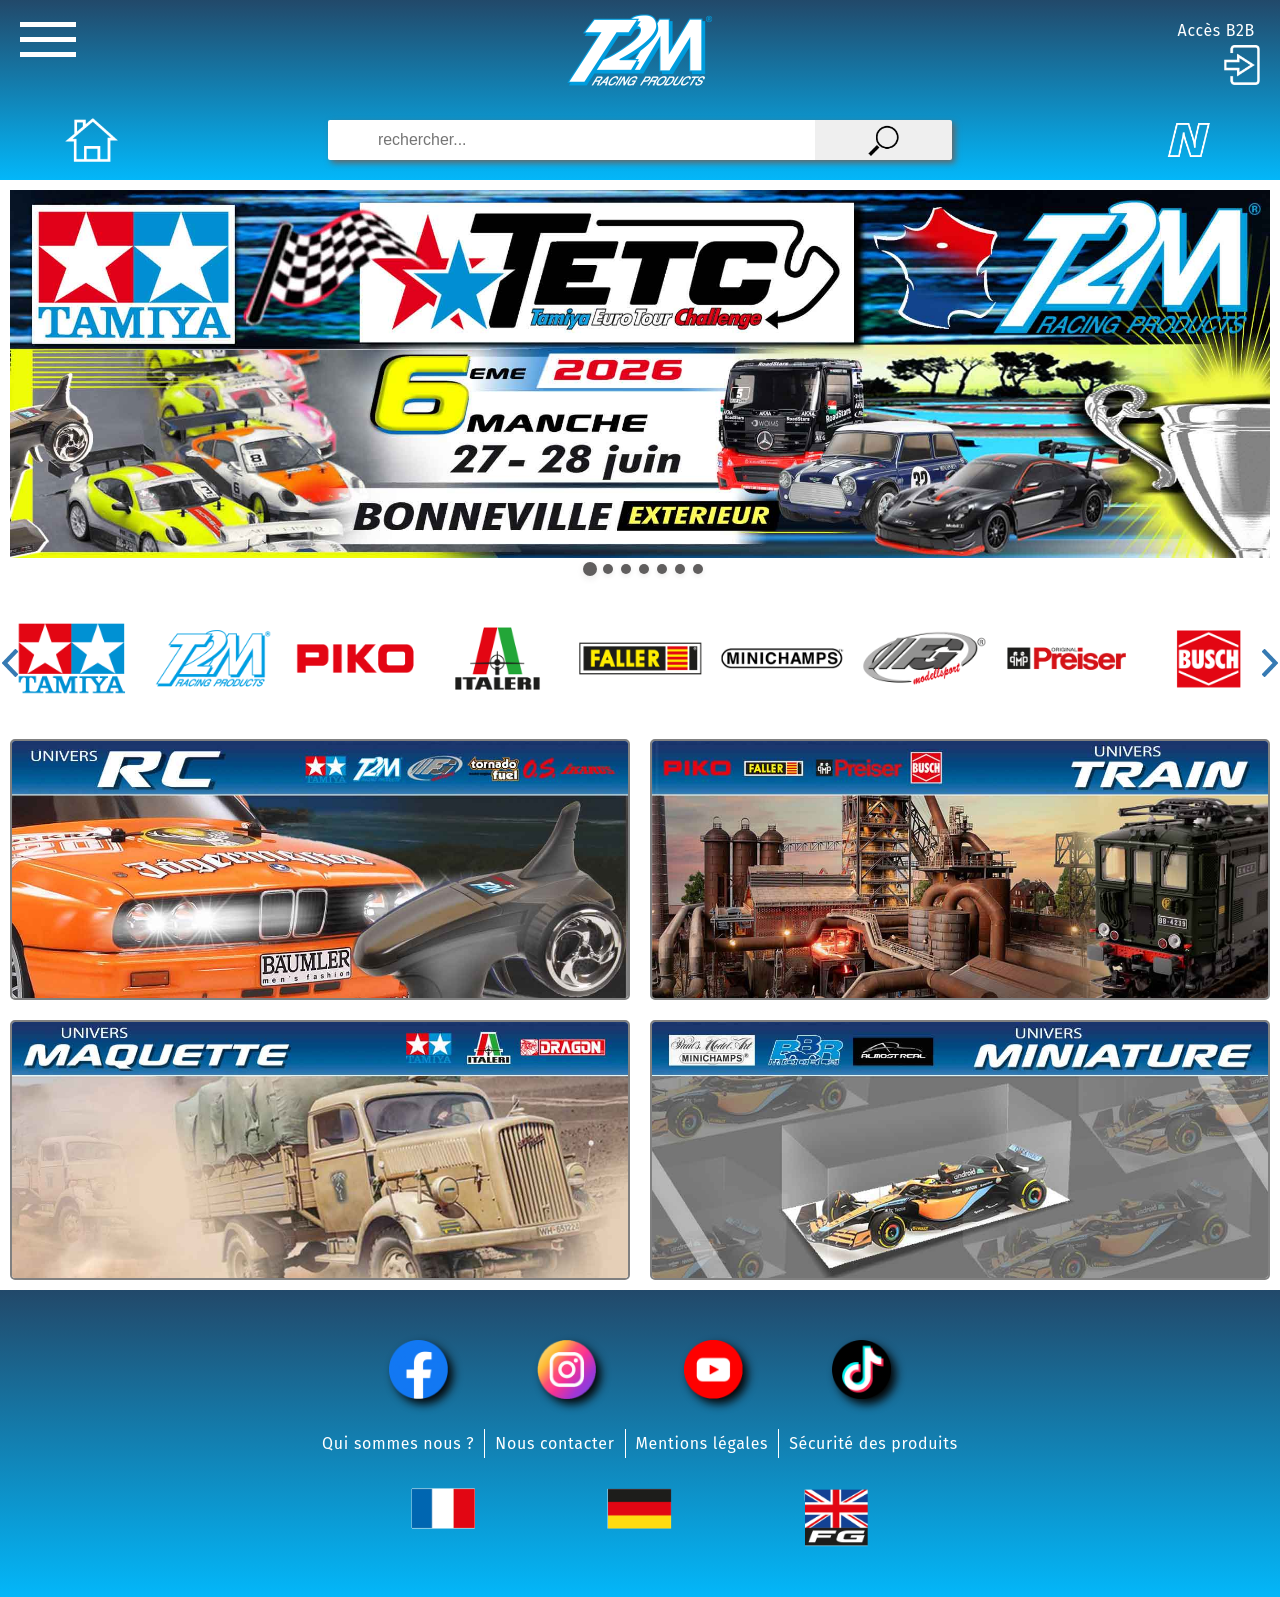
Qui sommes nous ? (398, 1443)
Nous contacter (554, 1443)
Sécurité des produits (873, 1443)
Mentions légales (702, 1443)
